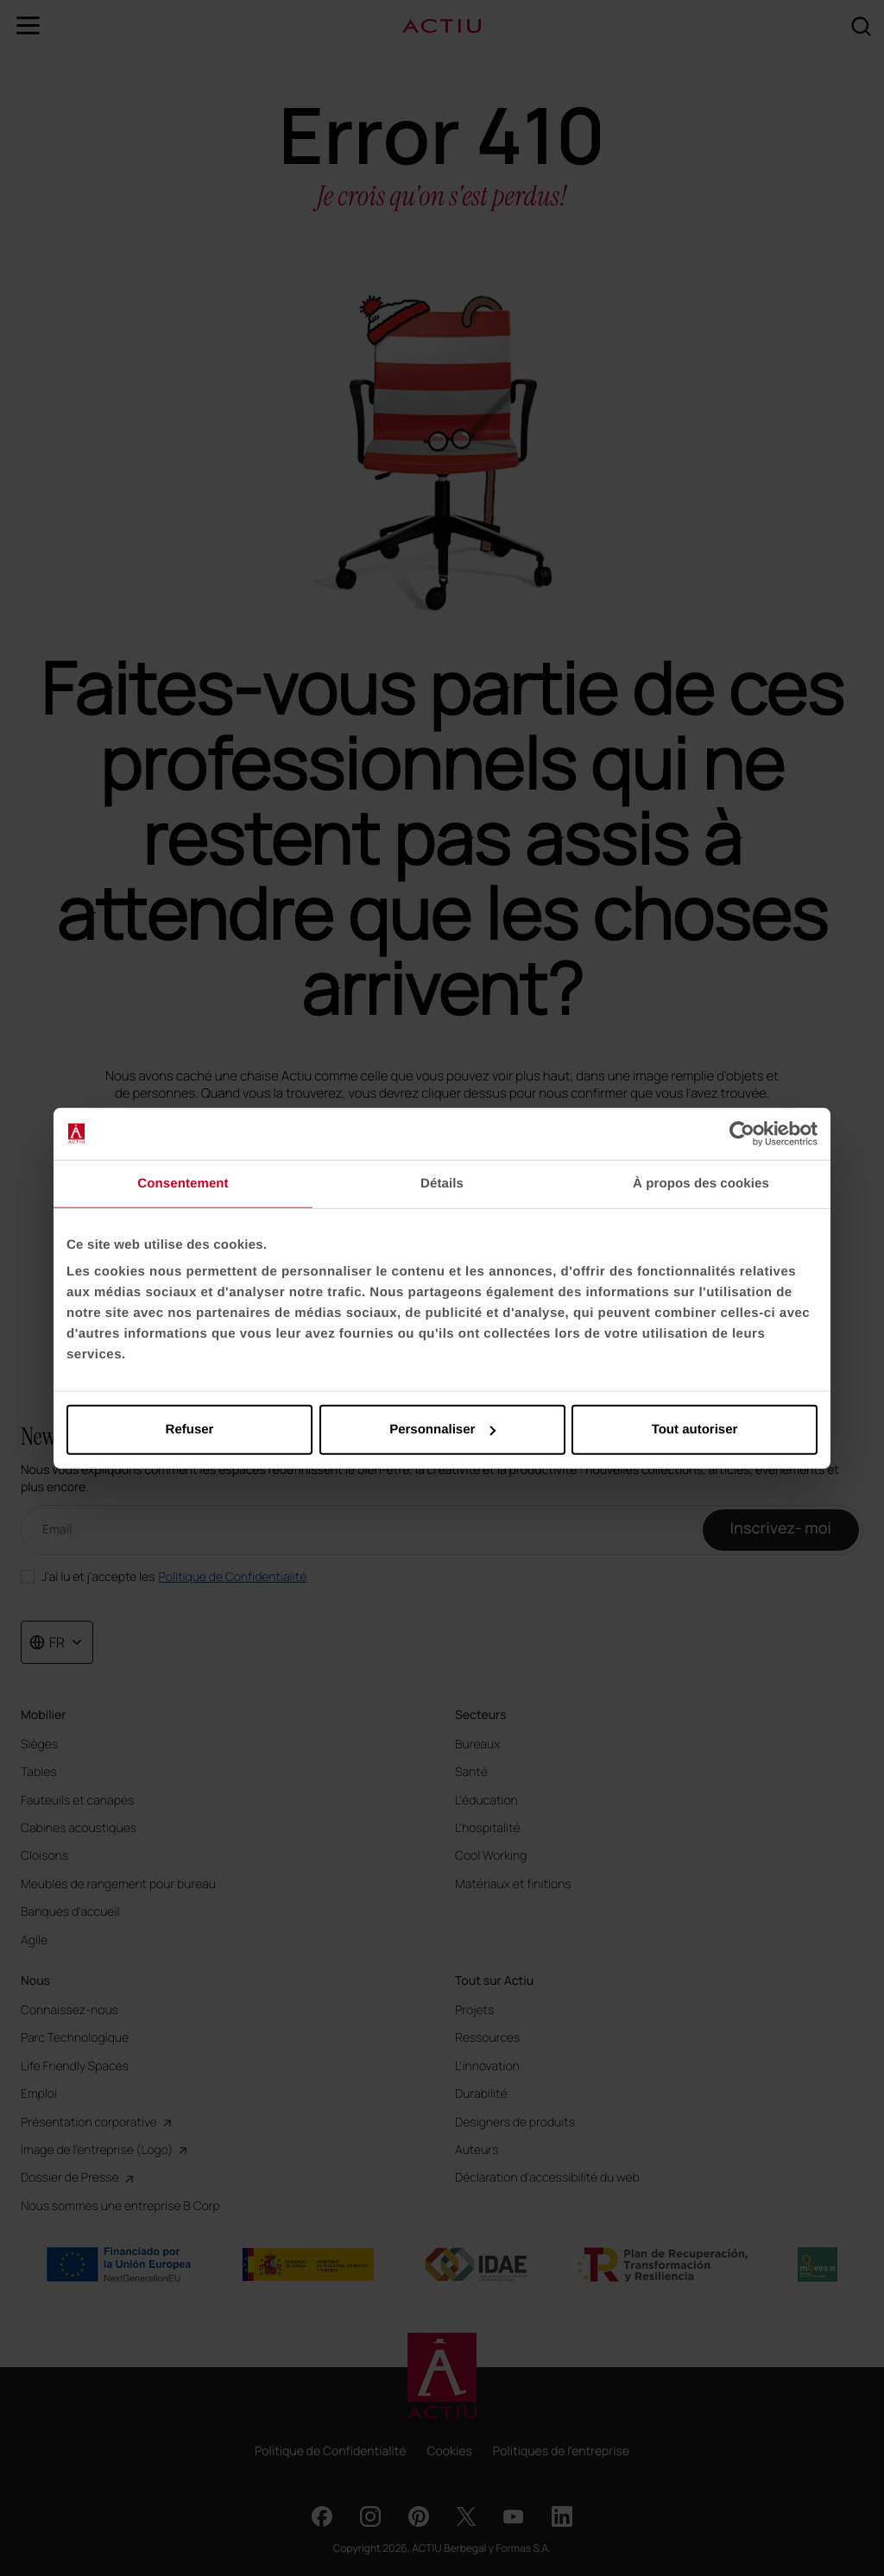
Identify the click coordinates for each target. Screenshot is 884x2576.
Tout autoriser (695, 1429)
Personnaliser (442, 1429)
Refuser (190, 1429)
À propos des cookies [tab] (701, 1182)
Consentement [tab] (182, 1182)
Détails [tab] (442, 1182)
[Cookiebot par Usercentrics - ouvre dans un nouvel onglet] (742, 1133)
